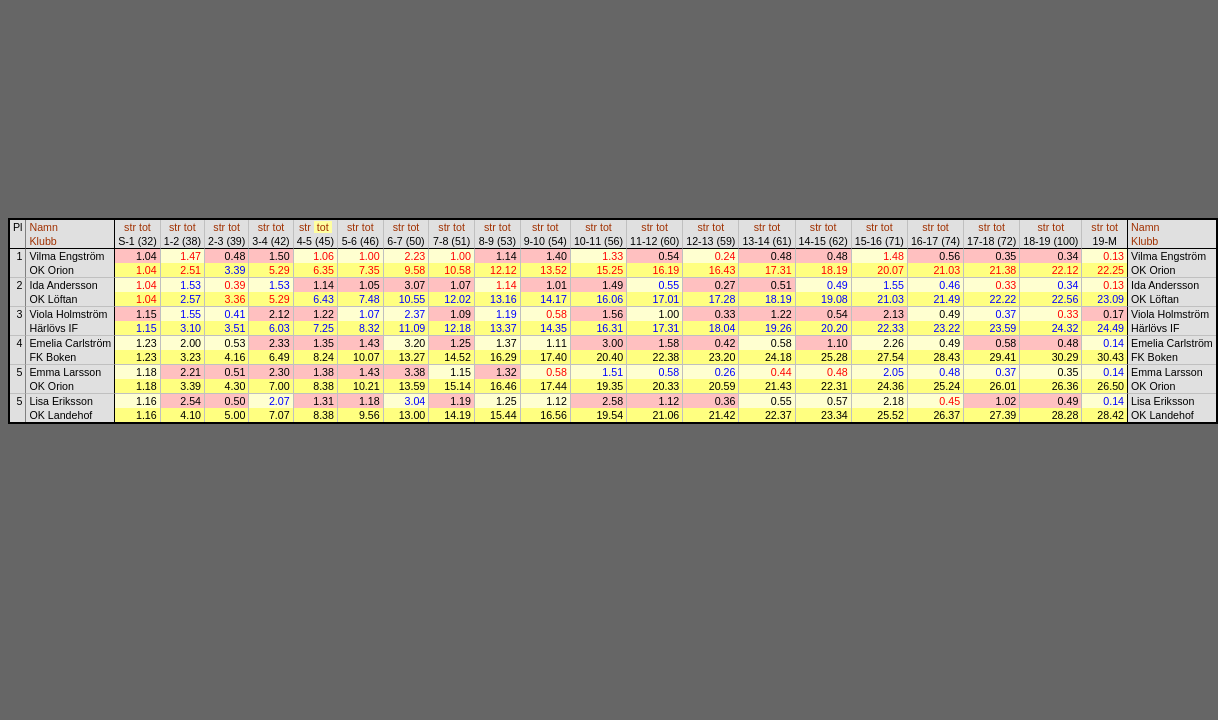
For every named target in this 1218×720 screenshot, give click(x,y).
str (130, 227)
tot (145, 227)
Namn (43, 227)
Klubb (42, 241)
